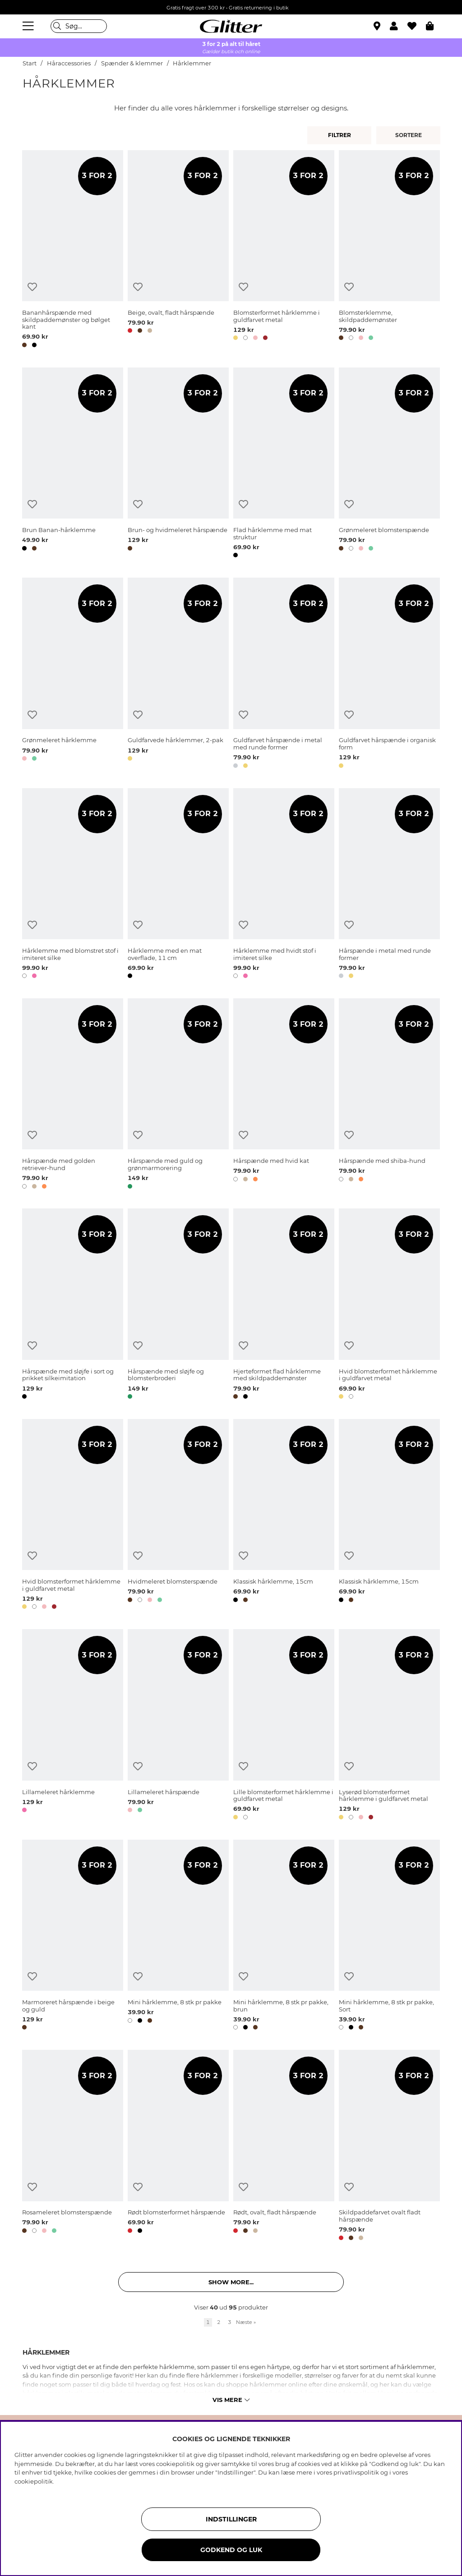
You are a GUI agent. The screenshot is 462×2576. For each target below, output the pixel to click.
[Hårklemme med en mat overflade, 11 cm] (178, 885)
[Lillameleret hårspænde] (178, 1726)
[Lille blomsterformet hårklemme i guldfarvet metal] (283, 1726)
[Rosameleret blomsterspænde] (72, 2146)
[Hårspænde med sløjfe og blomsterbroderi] (178, 1305)
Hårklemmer (192, 63)
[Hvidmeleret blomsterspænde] (178, 1515)
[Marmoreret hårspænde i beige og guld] (72, 1936)
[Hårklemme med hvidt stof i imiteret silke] (283, 885)
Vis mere (231, 2399)
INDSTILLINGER (231, 2519)
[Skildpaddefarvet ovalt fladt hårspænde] (389, 2146)
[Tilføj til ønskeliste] (32, 287)
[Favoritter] (416, 26)
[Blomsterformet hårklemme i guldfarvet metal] (283, 250)
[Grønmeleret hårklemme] (72, 674)
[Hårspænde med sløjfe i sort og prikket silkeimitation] (72, 1305)
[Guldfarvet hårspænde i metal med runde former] (283, 674)
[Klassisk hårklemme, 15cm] (283, 1515)
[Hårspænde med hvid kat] (283, 1095)
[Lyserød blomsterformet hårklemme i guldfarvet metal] (389, 1726)
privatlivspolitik (356, 2472)
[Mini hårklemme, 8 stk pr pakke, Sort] (389, 1936)
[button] (398, 26)
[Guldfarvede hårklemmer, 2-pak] (178, 674)
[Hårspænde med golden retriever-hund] (72, 1095)
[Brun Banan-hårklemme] (72, 464)
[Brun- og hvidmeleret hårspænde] (178, 464)
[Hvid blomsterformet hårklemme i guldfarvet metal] (389, 1305)
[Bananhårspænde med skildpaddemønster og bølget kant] (72, 250)
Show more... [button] (231, 2282)
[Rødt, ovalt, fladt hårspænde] (283, 2146)
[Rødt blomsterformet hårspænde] (178, 2146)
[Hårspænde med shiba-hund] (389, 1095)
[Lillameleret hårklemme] (72, 1726)
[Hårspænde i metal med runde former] (389, 885)
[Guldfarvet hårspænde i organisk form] (389, 674)
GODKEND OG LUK (231, 2550)
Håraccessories (69, 63)
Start (30, 63)
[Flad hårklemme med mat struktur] (283, 464)
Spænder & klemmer (132, 63)
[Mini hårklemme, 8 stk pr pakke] (178, 1936)
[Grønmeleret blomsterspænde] (389, 464)
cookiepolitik (33, 2481)
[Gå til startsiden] (231, 26)
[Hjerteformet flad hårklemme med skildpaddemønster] (283, 1305)
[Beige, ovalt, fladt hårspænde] (178, 250)
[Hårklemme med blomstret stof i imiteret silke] (72, 885)
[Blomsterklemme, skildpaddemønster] (389, 250)
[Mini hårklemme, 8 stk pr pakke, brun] (283, 1936)
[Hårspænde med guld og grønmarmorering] (178, 1095)
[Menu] (29, 26)
